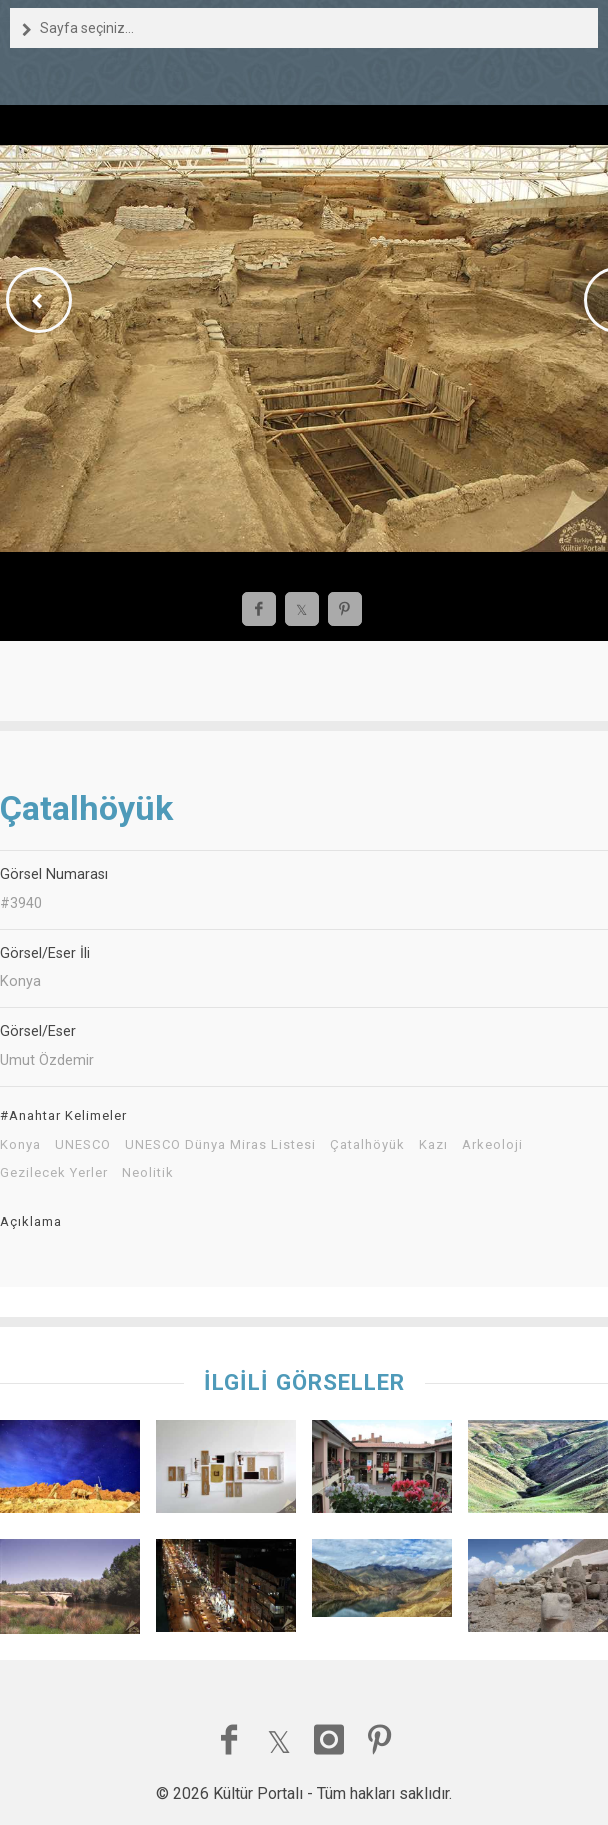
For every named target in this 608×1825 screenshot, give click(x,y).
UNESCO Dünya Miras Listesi (220, 1145)
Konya (20, 1145)
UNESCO (83, 1145)
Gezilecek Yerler (54, 1173)
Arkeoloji (492, 1145)
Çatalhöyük (367, 1145)
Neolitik (148, 1173)
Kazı (433, 1145)
